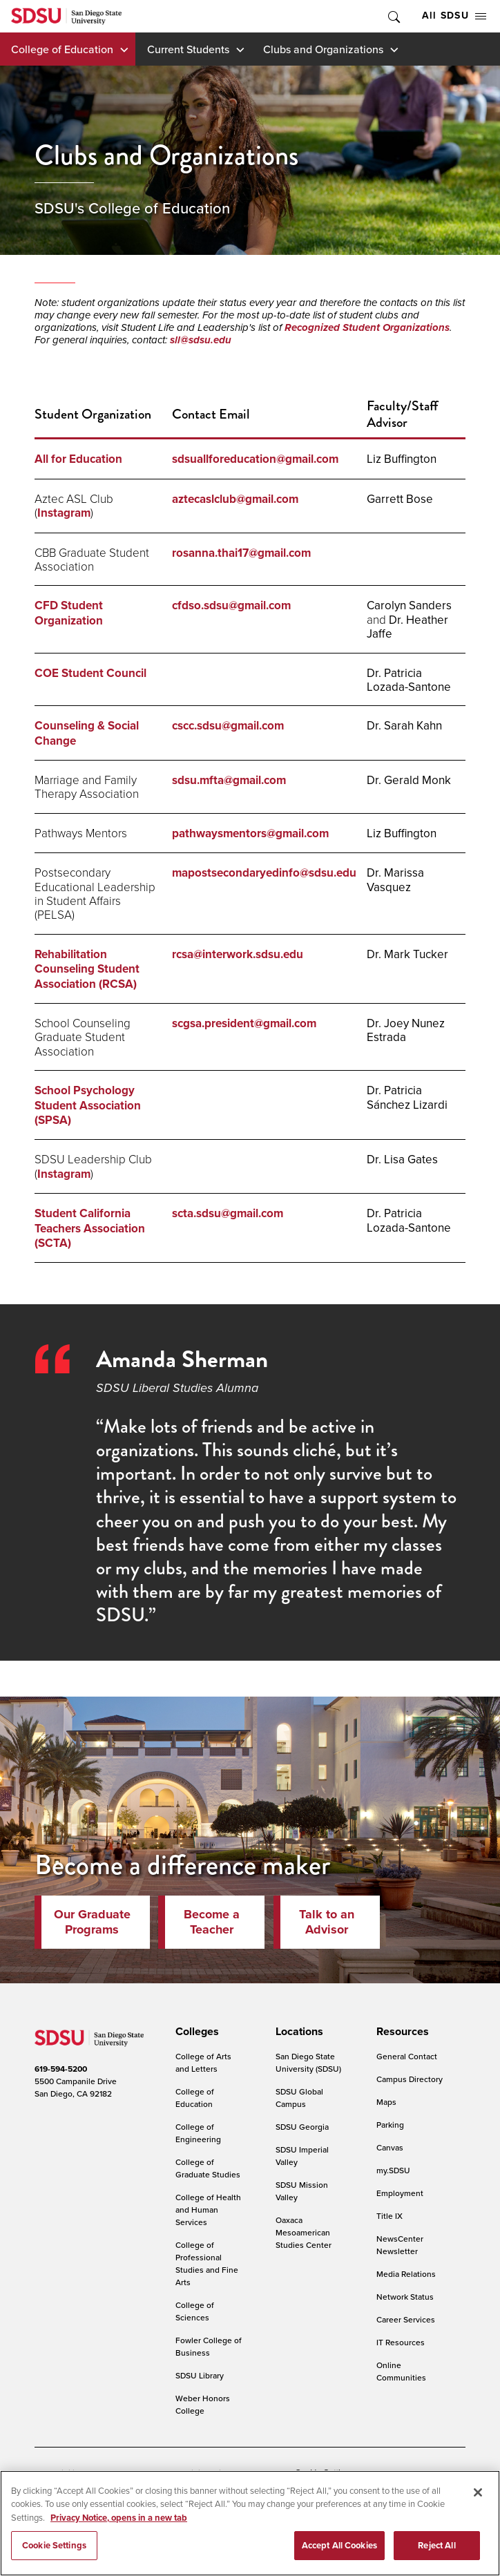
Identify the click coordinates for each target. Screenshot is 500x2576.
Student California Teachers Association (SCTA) (90, 1228)
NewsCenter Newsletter (399, 2245)
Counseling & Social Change (87, 733)
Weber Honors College (202, 2404)
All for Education (78, 459)
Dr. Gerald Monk (409, 780)
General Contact (406, 2056)
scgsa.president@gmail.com (244, 1023)
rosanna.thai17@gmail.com (241, 553)
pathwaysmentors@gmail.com (250, 833)
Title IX (389, 2216)
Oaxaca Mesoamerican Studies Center (303, 2232)
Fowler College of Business (208, 2346)
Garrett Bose (400, 498)
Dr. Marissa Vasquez (395, 879)
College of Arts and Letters (203, 2062)
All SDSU (454, 15)
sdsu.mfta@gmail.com (229, 780)
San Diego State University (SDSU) (308, 2062)
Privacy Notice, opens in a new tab (118, 2520)
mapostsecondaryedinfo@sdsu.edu (264, 872)
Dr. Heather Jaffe (407, 626)
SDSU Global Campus (299, 2098)
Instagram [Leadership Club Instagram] (63, 1174)
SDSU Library (199, 2375)
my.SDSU (393, 2170)
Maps (386, 2102)
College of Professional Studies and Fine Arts (206, 2263)
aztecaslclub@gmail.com (235, 499)
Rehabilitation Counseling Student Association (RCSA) (87, 969)
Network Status (405, 2296)
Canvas (389, 2147)
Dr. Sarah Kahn (404, 725)
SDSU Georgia (302, 2127)
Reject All (436, 2548)
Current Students (188, 49)
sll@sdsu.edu (200, 339)
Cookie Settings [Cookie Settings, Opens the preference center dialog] (54, 2548)
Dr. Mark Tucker (407, 954)
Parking (390, 2124)
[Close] (478, 2495)
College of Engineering (198, 2133)
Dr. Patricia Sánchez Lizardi (407, 1097)
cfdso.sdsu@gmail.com (231, 605)
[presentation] (195, 2031)
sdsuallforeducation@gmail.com (255, 459)
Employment (399, 2193)
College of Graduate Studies (207, 2168)
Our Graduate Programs (92, 1921)
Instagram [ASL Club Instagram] (63, 513)
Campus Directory (409, 2079)
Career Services (405, 2319)
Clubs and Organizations (323, 49)
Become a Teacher (212, 1921)
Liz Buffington (401, 458)
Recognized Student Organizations (367, 327)
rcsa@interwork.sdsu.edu (237, 954)
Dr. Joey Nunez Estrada (406, 1030)
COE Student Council (90, 673)
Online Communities (401, 2371)
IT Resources (400, 2342)
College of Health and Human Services (208, 2209)
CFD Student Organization (69, 613)
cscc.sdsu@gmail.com (228, 725)
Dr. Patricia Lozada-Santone (409, 680)
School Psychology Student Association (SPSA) (88, 1105)
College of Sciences (194, 2311)
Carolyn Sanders (409, 605)
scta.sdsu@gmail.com (229, 1213)
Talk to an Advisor (326, 1921)
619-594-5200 (61, 2069)
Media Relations (406, 2274)
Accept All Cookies (339, 2548)
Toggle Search (393, 16)
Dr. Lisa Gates (402, 1159)
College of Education (62, 49)
